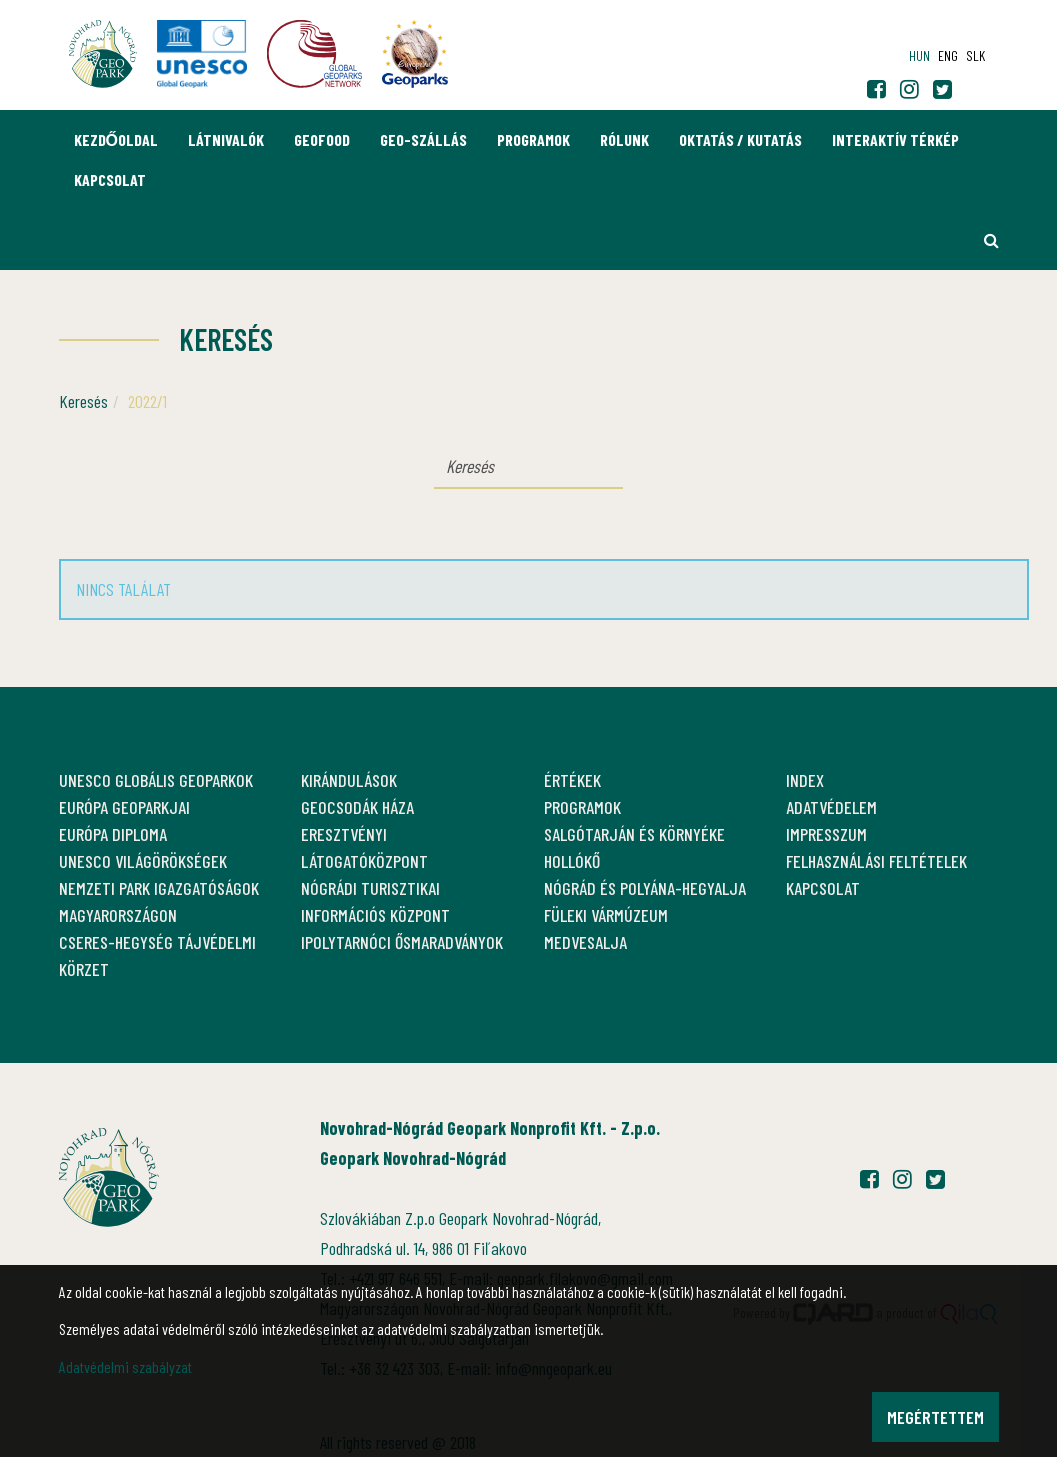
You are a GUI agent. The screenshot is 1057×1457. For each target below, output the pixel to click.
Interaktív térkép (895, 139)
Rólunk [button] (624, 139)
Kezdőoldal (116, 139)
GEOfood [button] (322, 139)
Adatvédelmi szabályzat (125, 1366)
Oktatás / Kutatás (740, 139)
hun (919, 55)
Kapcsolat (110, 179)
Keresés (83, 401)
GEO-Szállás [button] (423, 139)
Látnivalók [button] (226, 139)
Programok (533, 139)
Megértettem (935, 1417)
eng (948, 55)
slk (975, 55)
